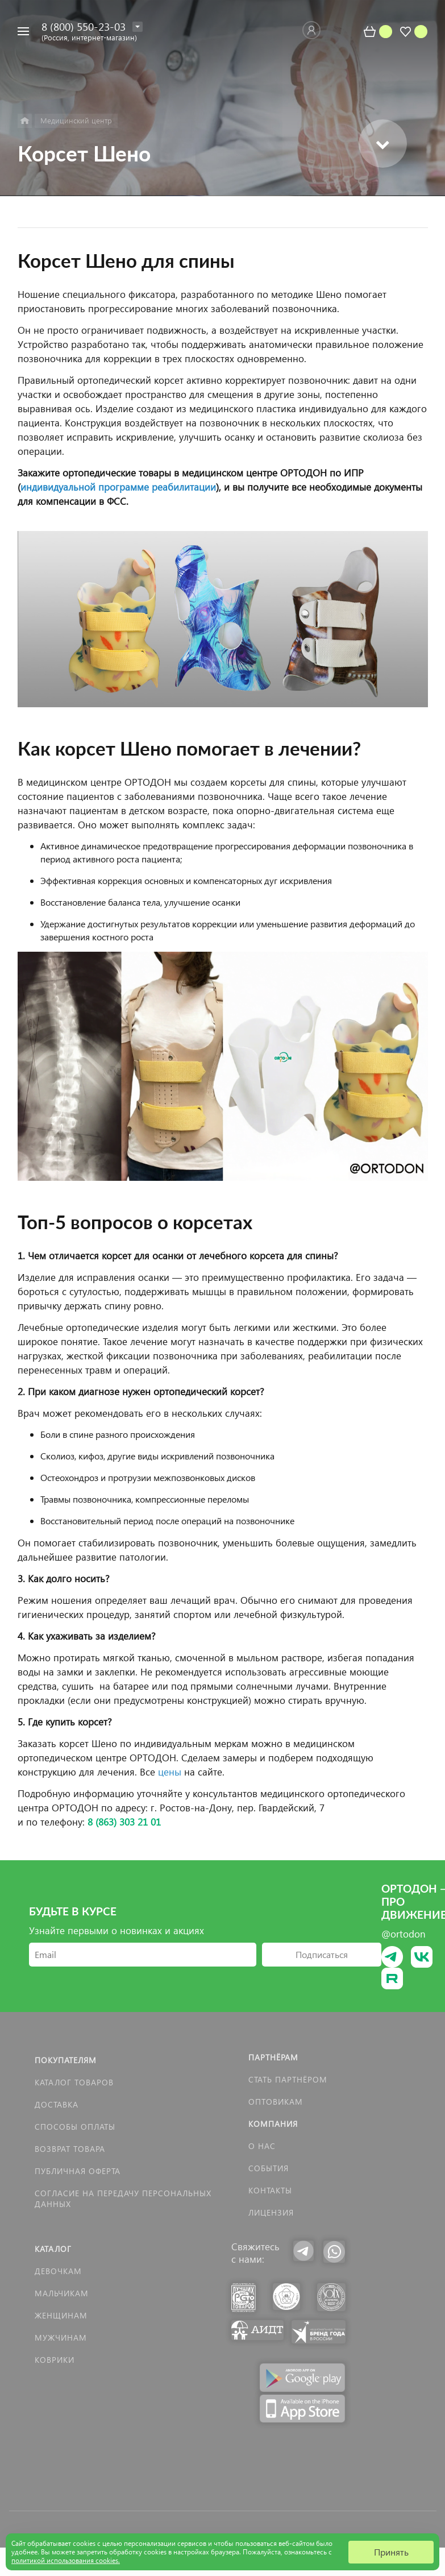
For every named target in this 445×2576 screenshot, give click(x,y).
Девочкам (58, 2271)
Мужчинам (61, 2337)
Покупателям (66, 2060)
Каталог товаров (74, 2082)
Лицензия (271, 2212)
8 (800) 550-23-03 (83, 26)
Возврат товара (70, 2148)
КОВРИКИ (54, 2359)
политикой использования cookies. (65, 2560)
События (268, 2168)
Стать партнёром (287, 2079)
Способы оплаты (75, 2126)
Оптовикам (275, 2101)
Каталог (53, 2248)
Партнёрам (273, 2057)
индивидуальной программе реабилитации (118, 486)
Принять (391, 2552)
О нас (262, 2146)
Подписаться (322, 1954)
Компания (273, 2123)
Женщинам (61, 2315)
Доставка (56, 2104)
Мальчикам (62, 2293)
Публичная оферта (77, 2171)
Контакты (270, 2190)
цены (169, 1771)
